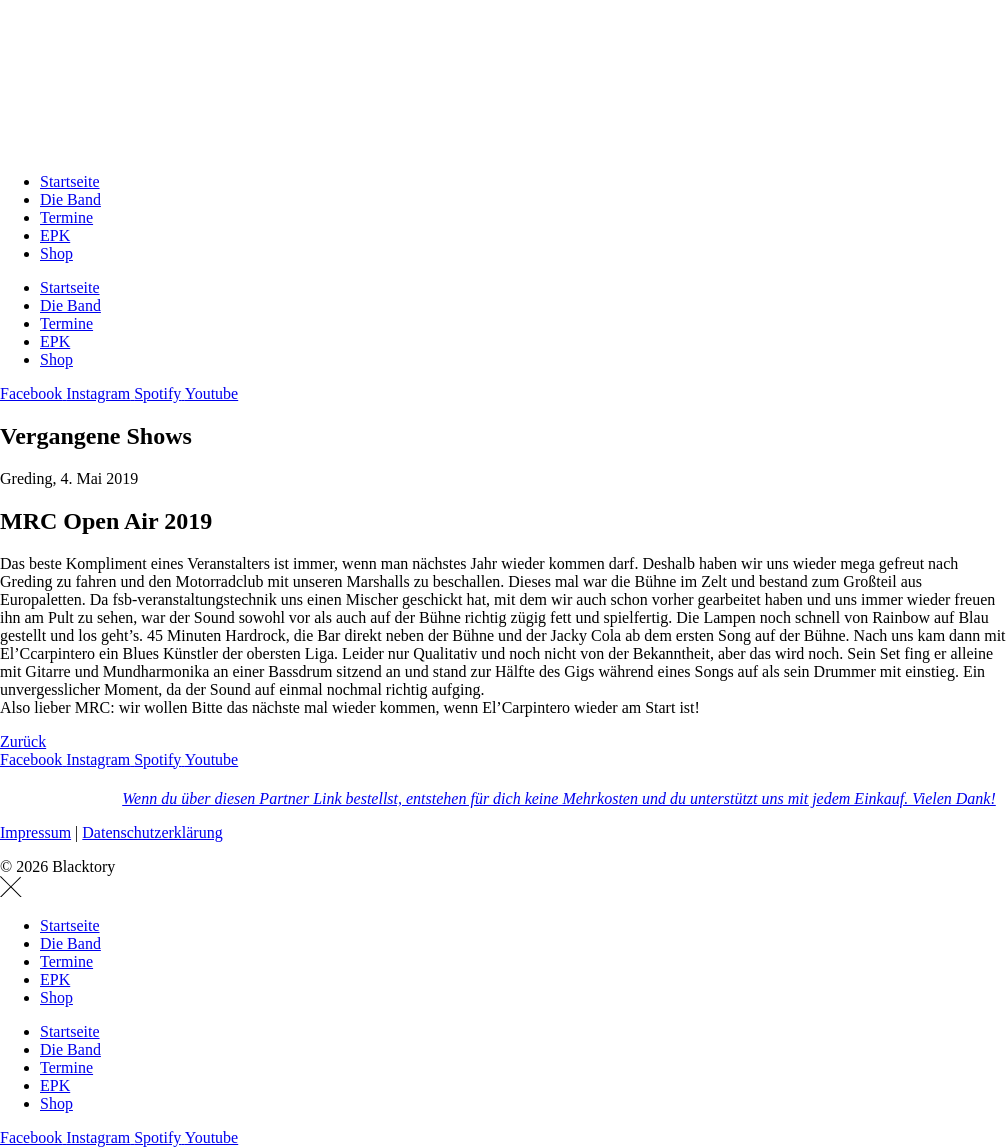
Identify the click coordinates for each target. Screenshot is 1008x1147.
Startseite (70, 181)
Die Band (70, 199)
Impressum (35, 832)
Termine (66, 217)
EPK (55, 235)
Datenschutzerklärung (152, 832)
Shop (56, 253)
